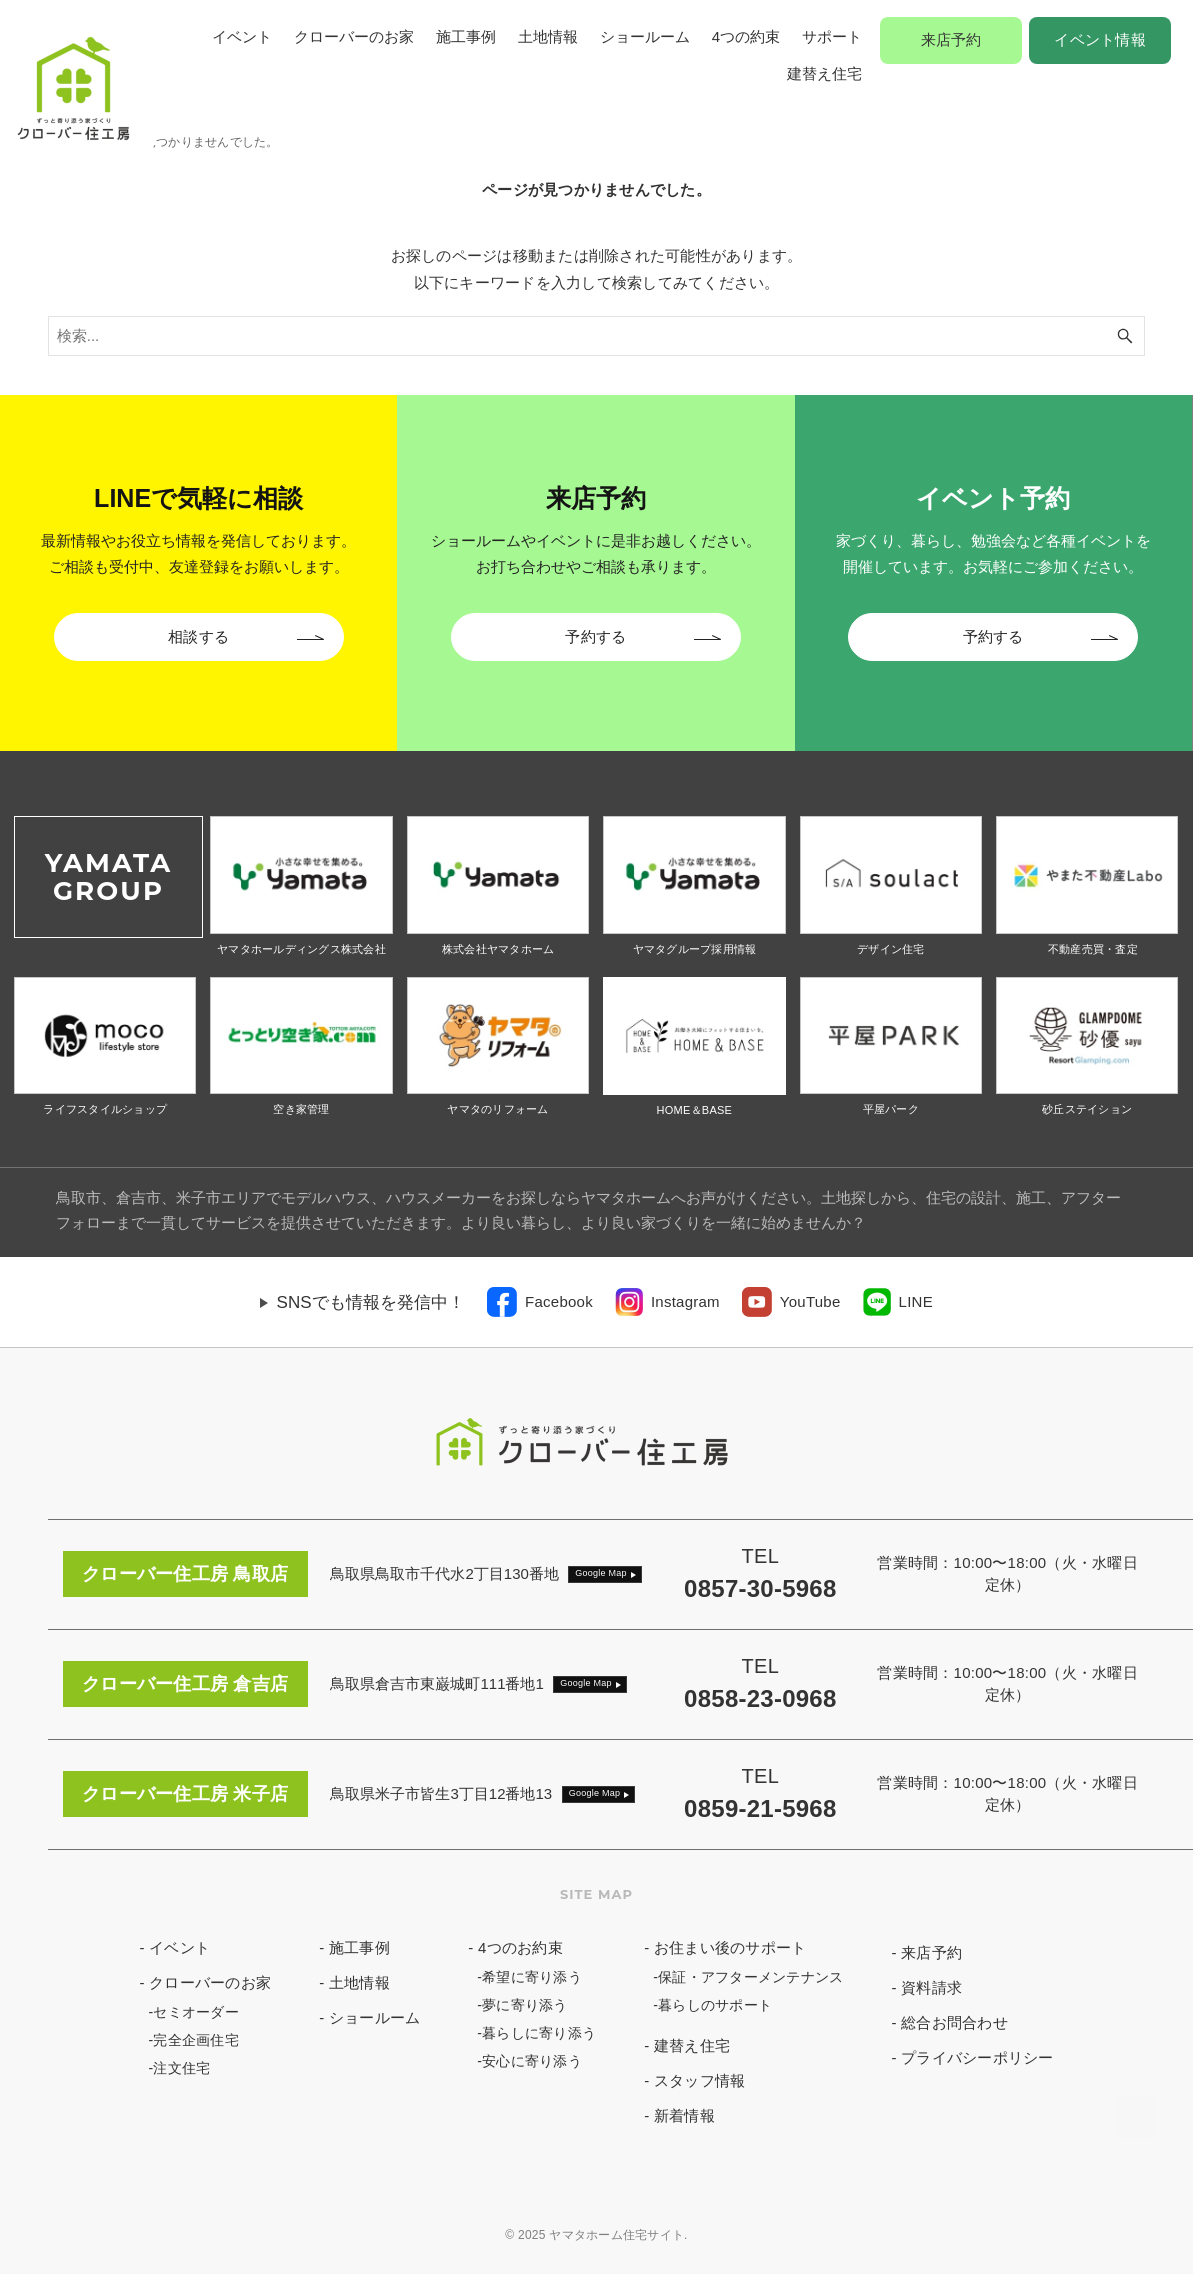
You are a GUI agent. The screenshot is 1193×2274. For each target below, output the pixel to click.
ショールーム (645, 36)
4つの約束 (746, 36)
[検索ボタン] (1125, 336)
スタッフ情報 (700, 2080)
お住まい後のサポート (730, 1947)
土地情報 (548, 36)
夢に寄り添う (525, 2005)
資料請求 (931, 1987)
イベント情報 (1100, 39)
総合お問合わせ (954, 2022)
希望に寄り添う (532, 1977)
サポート (832, 36)
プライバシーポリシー (977, 2057)
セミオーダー (196, 2012)
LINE (916, 1301)
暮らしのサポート (715, 2005)
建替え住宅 (824, 73)
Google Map (601, 1573)
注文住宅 (181, 2068)
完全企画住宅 (196, 2040)
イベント (242, 36)
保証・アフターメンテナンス (750, 1977)
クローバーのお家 (354, 36)
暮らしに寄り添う (539, 2033)
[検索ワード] (597, 336)
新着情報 (684, 2115)
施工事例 (466, 36)
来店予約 (951, 39)
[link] (540, 1302)
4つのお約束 (520, 1947)
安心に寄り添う (532, 2061)
